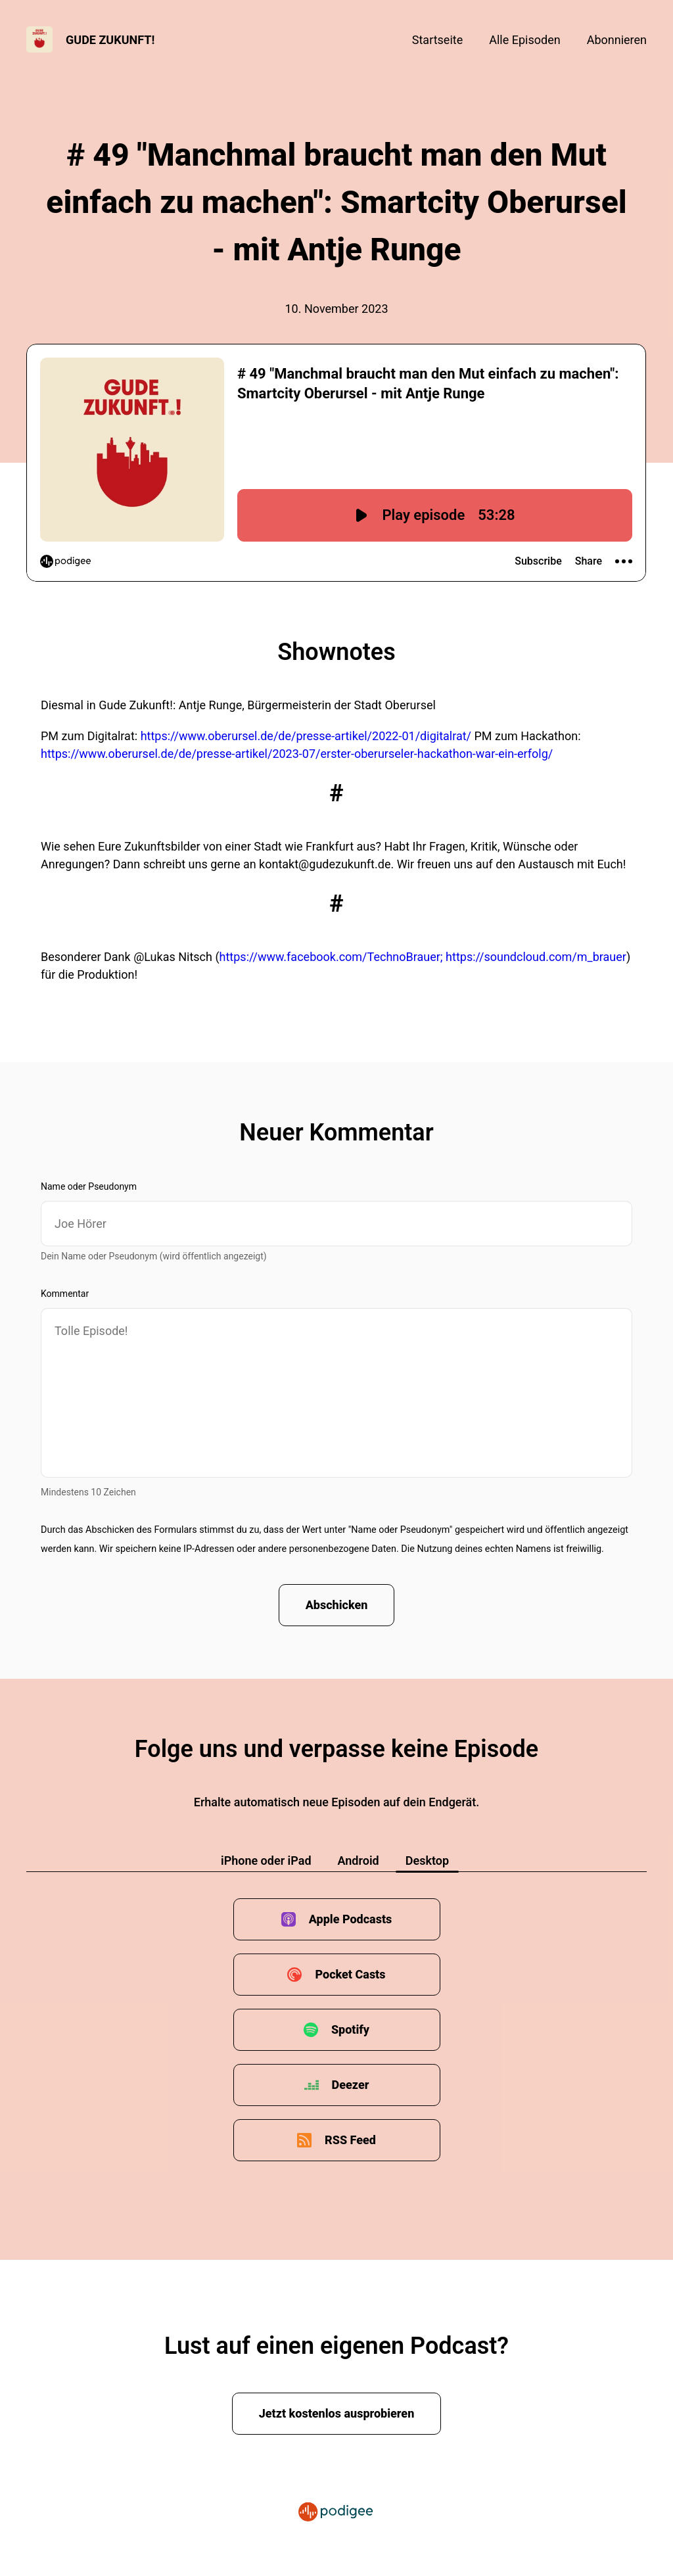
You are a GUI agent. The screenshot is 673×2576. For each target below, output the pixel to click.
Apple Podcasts (350, 1919)
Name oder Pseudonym (89, 1186)
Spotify (350, 2029)
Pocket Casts (350, 1974)
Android (358, 1860)
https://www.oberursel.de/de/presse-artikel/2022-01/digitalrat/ (306, 736)
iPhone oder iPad (266, 1860)
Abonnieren (617, 40)
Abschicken (337, 1605)
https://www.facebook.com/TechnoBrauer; (331, 957)
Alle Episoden (524, 40)
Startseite (437, 40)
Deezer (350, 2085)
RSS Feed (350, 2140)
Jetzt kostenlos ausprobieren (337, 2413)
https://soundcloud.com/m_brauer (536, 957)
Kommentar (65, 1293)
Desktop (427, 1860)
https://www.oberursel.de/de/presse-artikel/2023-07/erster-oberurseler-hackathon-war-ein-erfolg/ (297, 754)
